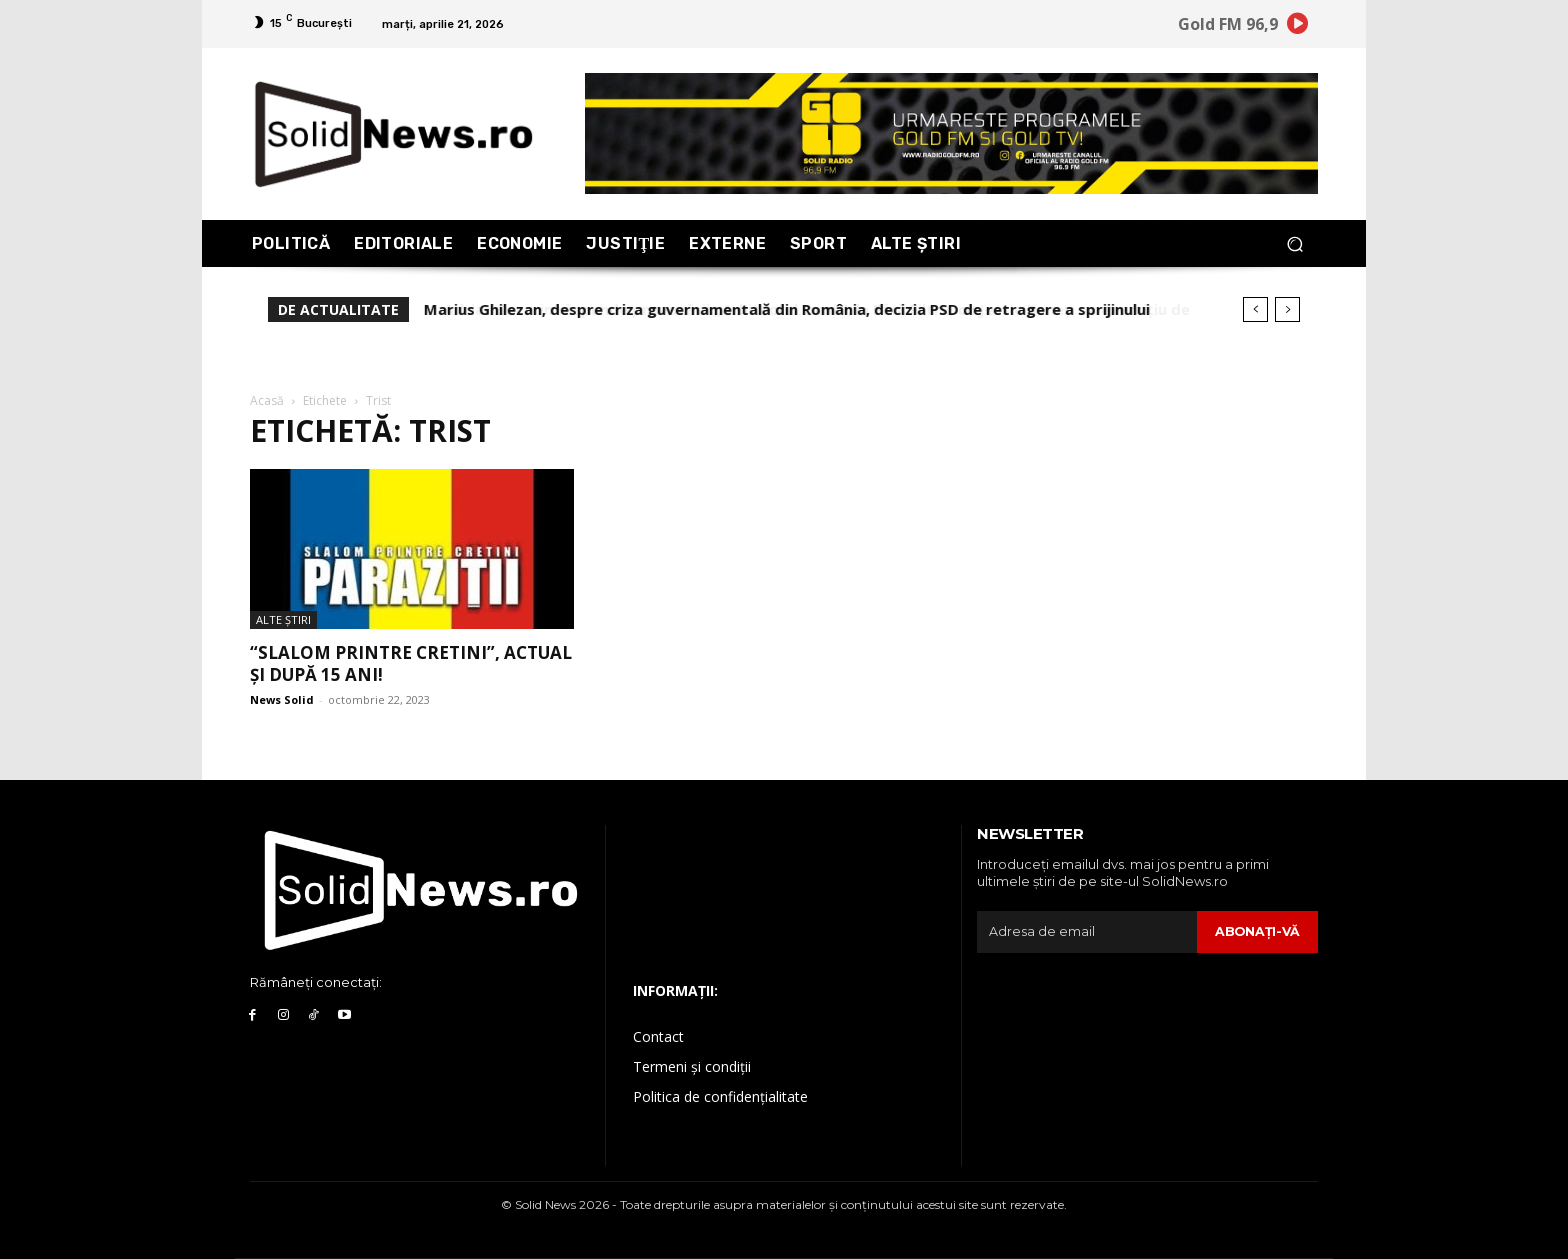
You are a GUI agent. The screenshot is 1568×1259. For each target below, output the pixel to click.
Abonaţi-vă (1256, 931)
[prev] (1255, 309)
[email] (1086, 932)
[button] (1294, 243)
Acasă (267, 400)
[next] (1287, 309)
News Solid (282, 699)
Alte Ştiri (283, 619)
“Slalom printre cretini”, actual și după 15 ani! (411, 663)
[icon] (1298, 27)
